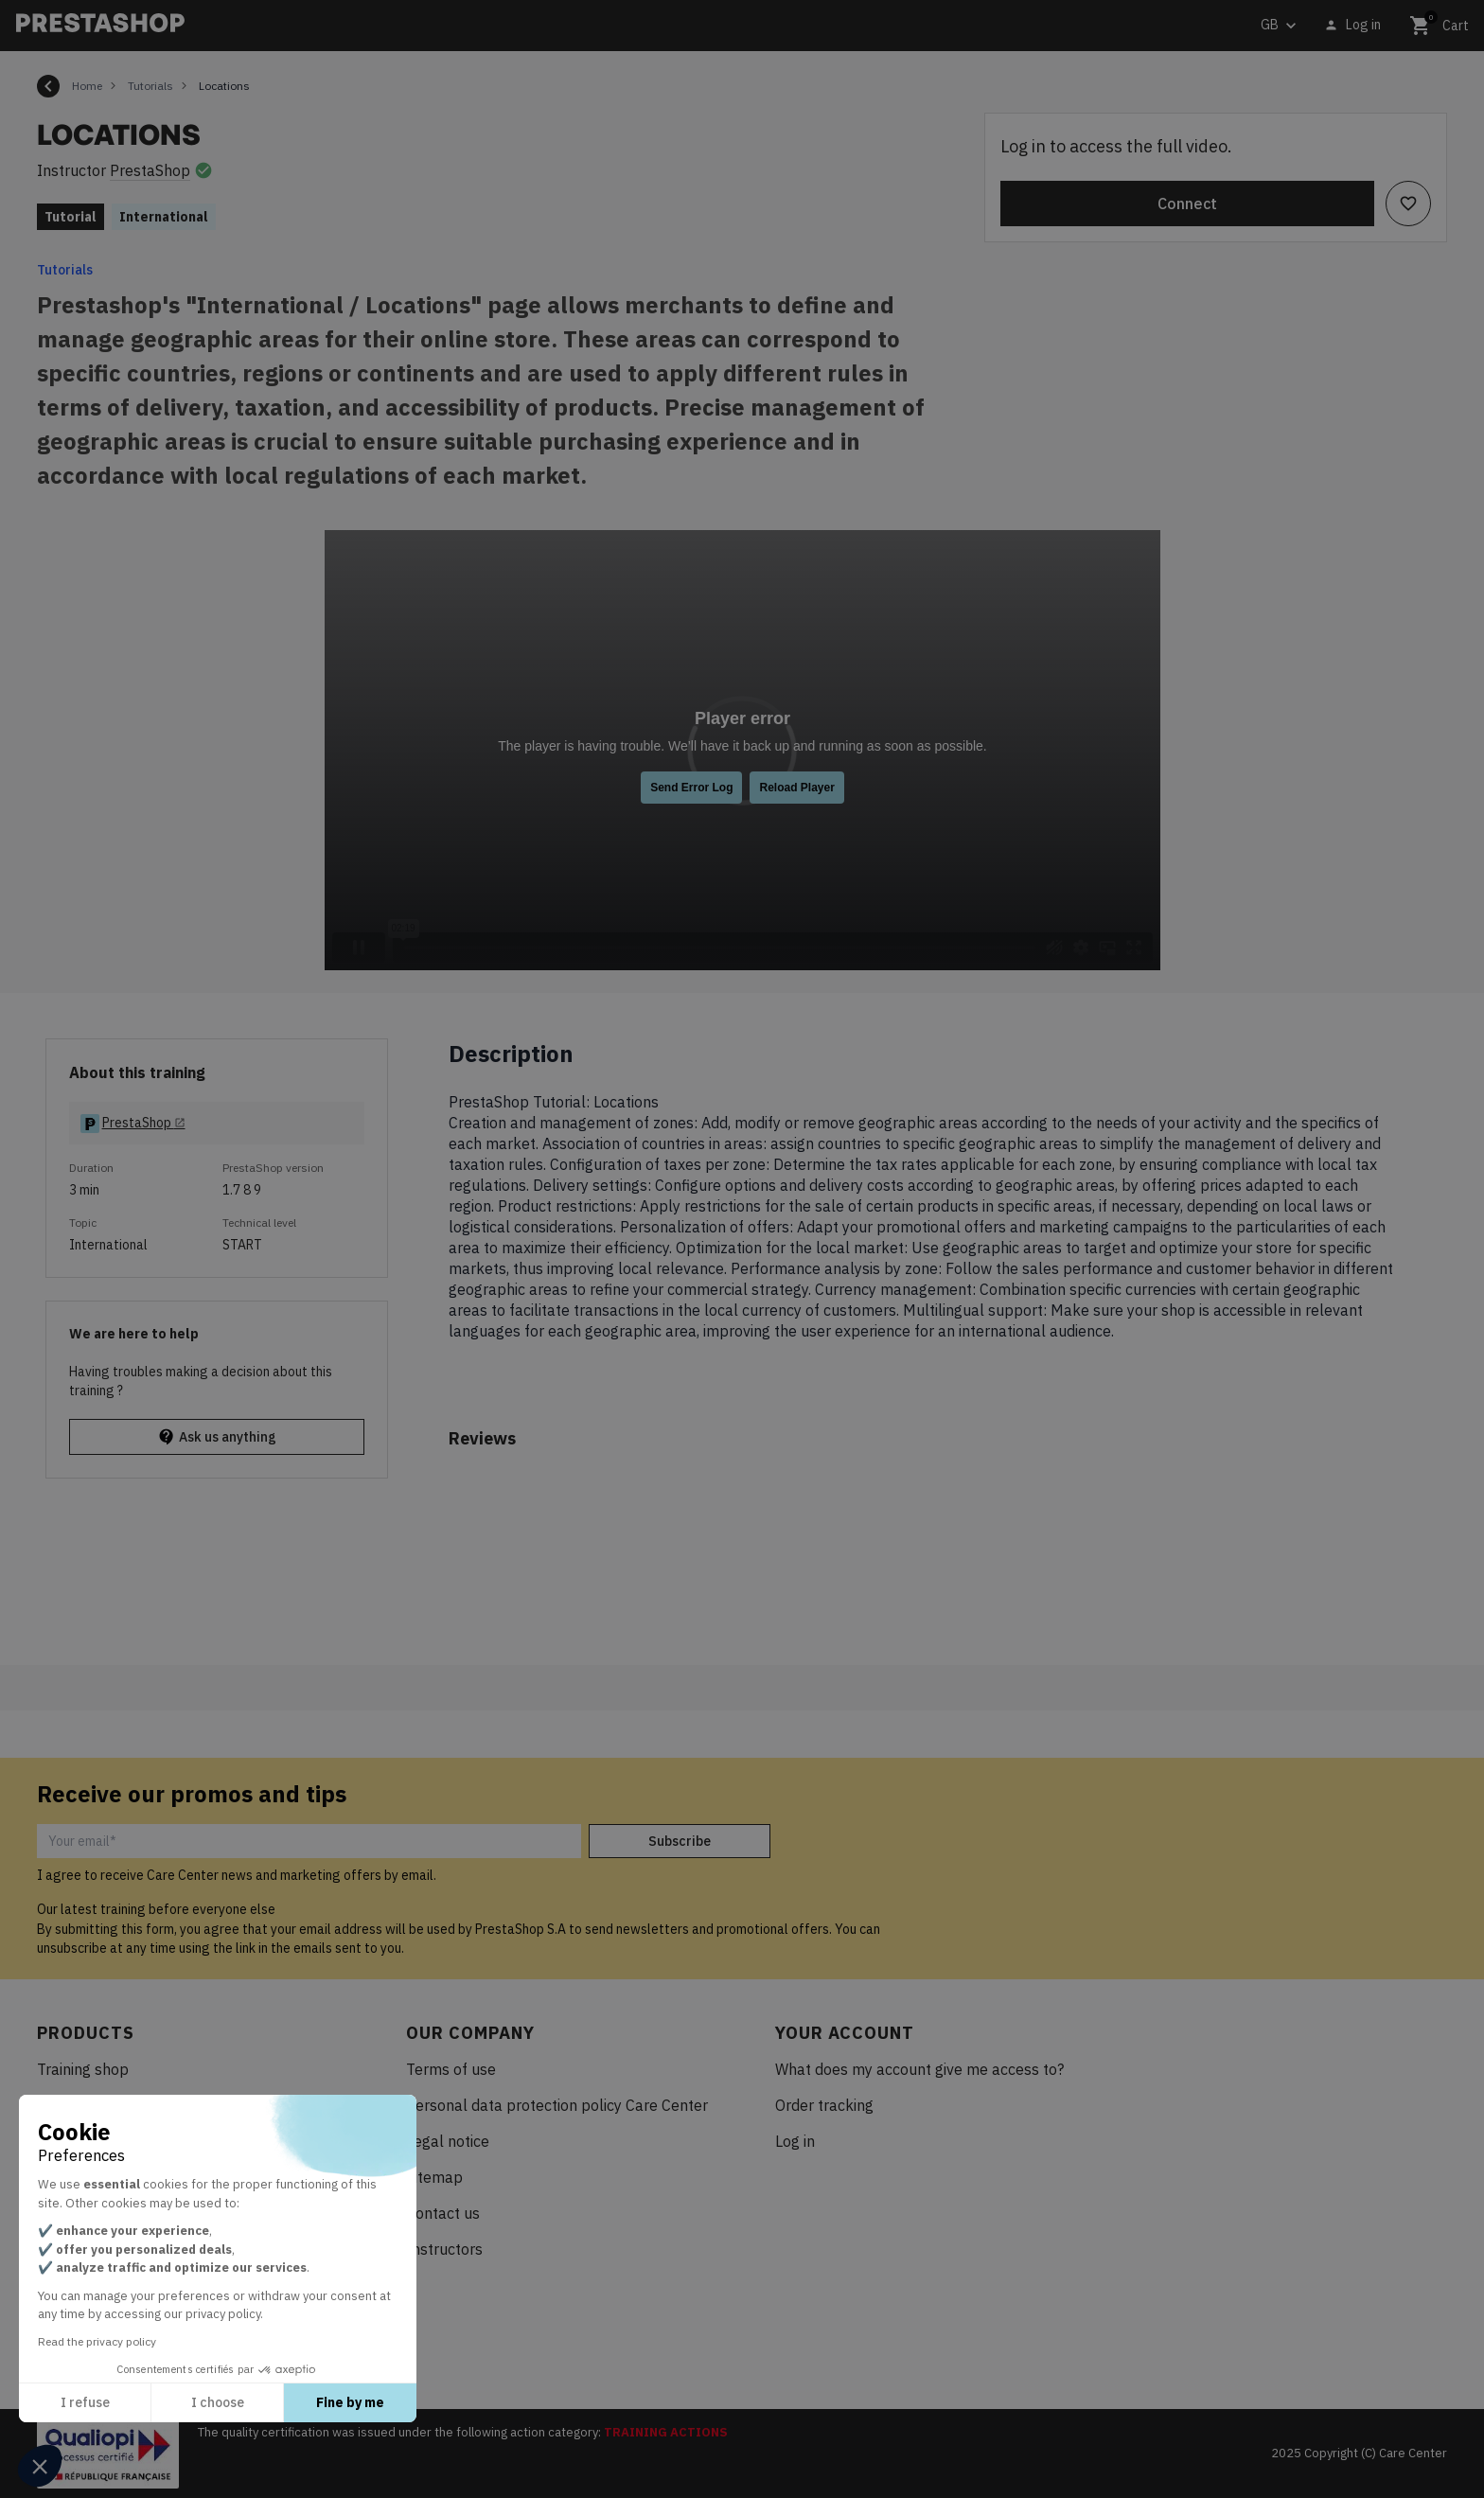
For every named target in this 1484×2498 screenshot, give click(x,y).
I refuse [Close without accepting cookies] (85, 2402)
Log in (795, 2141)
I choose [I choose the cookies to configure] (217, 2402)
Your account (844, 2033)
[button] (39, 2466)
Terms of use (451, 2069)
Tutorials (65, 269)
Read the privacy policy (97, 2341)
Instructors (444, 2249)
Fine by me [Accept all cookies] (350, 2402)
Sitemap (434, 2177)
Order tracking (824, 2105)
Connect (1187, 203)
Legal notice (447, 2141)
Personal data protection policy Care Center (557, 2105)
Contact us (443, 2213)
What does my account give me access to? (919, 2069)
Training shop (83, 2069)
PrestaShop (150, 170)
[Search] (480, 26)
